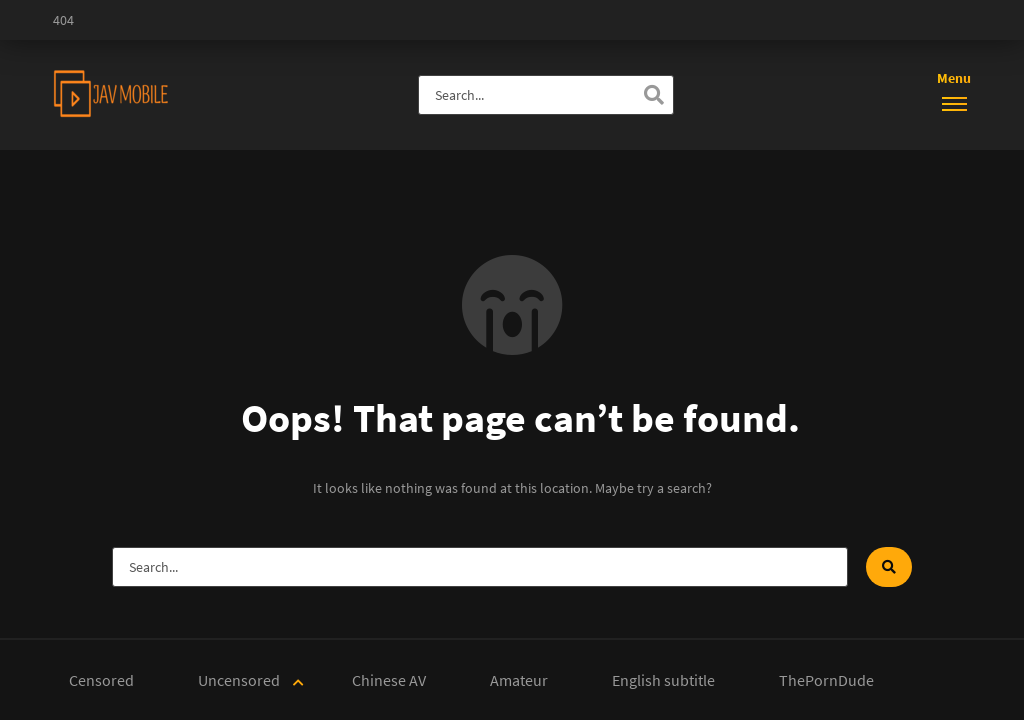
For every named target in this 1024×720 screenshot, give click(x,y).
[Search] (654, 95)
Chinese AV (389, 680)
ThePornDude (826, 680)
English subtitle (663, 680)
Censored (101, 680)
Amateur (519, 680)
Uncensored (239, 680)
